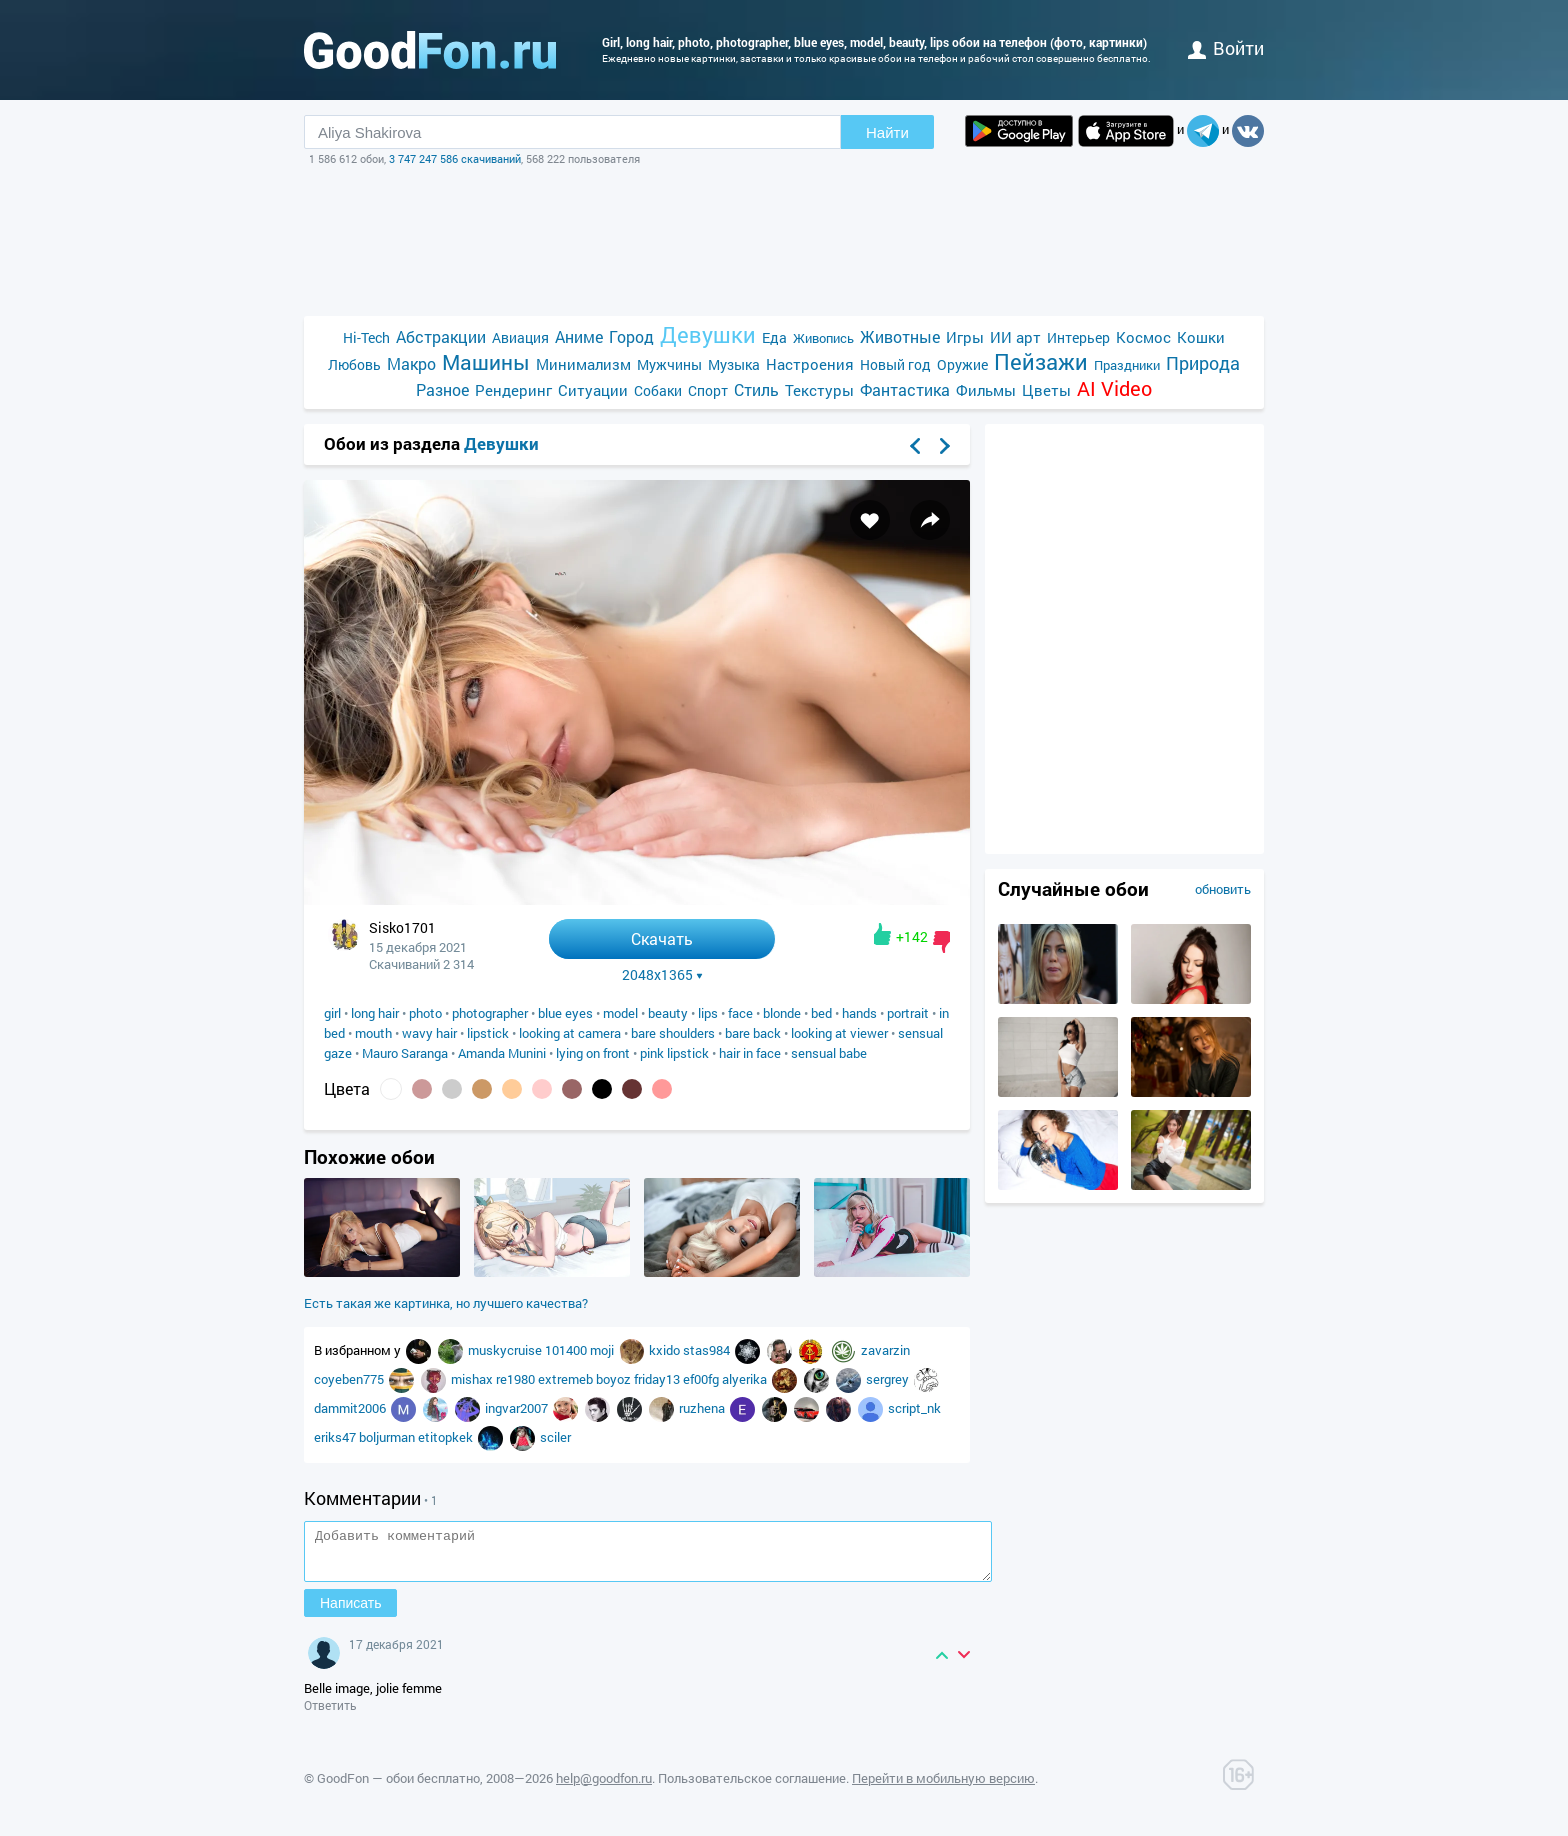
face (740, 1013)
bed (821, 1013)
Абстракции (441, 336)
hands (859, 1013)
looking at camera (570, 1033)
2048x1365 (662, 975)
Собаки (658, 390)
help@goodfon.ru (604, 1787)
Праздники (1127, 365)
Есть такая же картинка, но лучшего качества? (446, 1303)
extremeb (567, 1379)
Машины (486, 362)
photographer (490, 1013)
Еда (774, 337)
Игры (965, 337)
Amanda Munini (502, 1053)
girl (332, 1013)
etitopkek (447, 1437)
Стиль (756, 389)
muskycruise (506, 1350)
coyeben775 (350, 1379)
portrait (908, 1013)
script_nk (914, 1408)
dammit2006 (351, 1408)
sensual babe (829, 1053)
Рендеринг (513, 390)
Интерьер (1078, 337)
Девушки (708, 334)
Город (631, 336)
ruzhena (703, 1408)
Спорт (708, 390)
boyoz (615, 1379)
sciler (555, 1437)
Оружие (962, 364)
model (620, 1013)
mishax (473, 1379)
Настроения (810, 364)
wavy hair (429, 1033)
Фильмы (986, 390)
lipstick (488, 1033)
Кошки (1201, 337)
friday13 (658, 1379)
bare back (753, 1033)
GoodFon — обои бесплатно (398, 1787)
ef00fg (702, 1379)
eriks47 (336, 1437)
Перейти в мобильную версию (943, 1787)
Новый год (895, 364)
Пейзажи (1041, 361)
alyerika (746, 1379)
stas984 (708, 1350)
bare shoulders (673, 1033)
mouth (373, 1033)
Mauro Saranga (405, 1053)
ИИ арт (1015, 337)
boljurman (388, 1437)
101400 (567, 1350)
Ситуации (593, 390)
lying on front (593, 1053)
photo (425, 1013)
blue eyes (565, 1013)
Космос (1143, 337)
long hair (375, 1013)
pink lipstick (674, 1053)
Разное (442, 389)
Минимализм (583, 364)
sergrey (889, 1379)
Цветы (1046, 390)
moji (603, 1350)
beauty (668, 1013)
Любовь (354, 364)
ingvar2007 (518, 1408)
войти (1226, 48)
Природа (1203, 363)
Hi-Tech (366, 337)
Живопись (823, 338)
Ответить (330, 1714)
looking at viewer (839, 1033)
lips (708, 1013)
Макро (411, 363)
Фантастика (905, 389)
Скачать (662, 938)
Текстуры (819, 390)
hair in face (750, 1053)
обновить (1223, 889)
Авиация (520, 337)
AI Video (1114, 388)
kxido (666, 1350)
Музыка (734, 364)
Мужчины (669, 364)
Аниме (579, 336)
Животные (900, 336)
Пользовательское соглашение (752, 1787)
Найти (887, 132)
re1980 (517, 1379)
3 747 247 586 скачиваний (455, 158)
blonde (782, 1013)
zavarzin (885, 1350)
